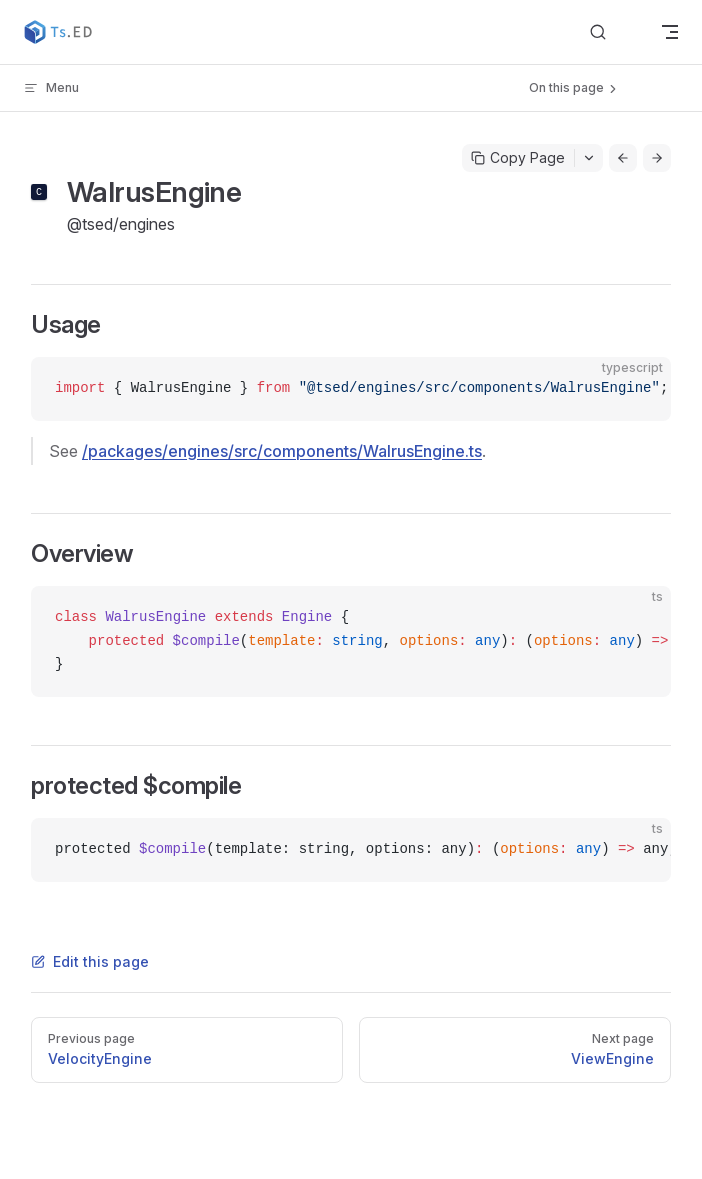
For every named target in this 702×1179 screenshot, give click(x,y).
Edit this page (90, 961)
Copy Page (518, 157)
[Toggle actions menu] (589, 158)
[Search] (614, 32)
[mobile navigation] (670, 32)
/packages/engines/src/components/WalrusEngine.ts (282, 451)
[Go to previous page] (623, 158)
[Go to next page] (657, 158)
